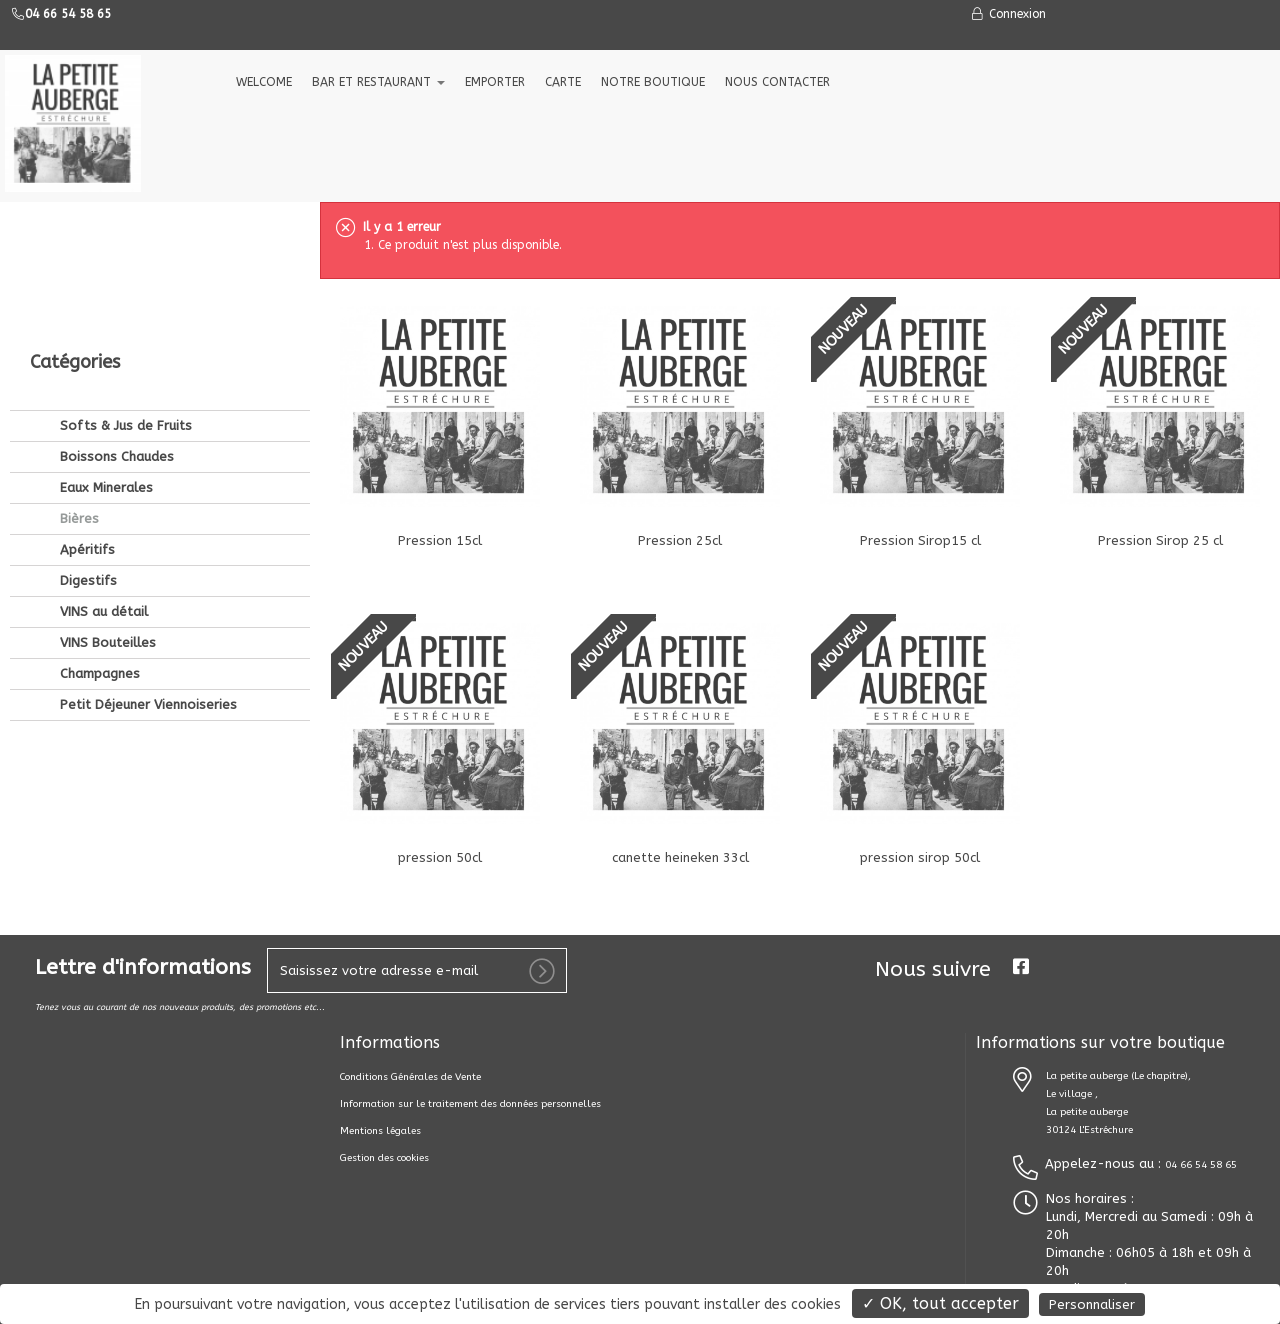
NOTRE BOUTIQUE (653, 82)
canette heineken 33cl (680, 857)
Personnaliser (1092, 1304)
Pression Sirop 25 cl (1160, 540)
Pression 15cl (440, 540)
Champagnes (98, 538)
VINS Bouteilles (106, 507)
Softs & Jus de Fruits (124, 290)
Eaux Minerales (104, 352)
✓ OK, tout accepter (940, 1303)
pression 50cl (440, 857)
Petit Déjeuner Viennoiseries (146, 569)
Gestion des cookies (384, 1158)
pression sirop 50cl (920, 857)
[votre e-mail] (417, 970)
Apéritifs (85, 414)
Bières (77, 383)
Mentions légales (380, 1131)
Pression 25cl (680, 540)
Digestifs (86, 445)
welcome (264, 82)
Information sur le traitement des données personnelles (470, 1104)
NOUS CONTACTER (777, 82)
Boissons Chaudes (115, 321)
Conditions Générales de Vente (410, 1077)
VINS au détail (102, 476)
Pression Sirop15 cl (920, 540)
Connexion (1008, 14)
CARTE (563, 82)
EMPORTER (495, 82)
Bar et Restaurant (378, 82)
